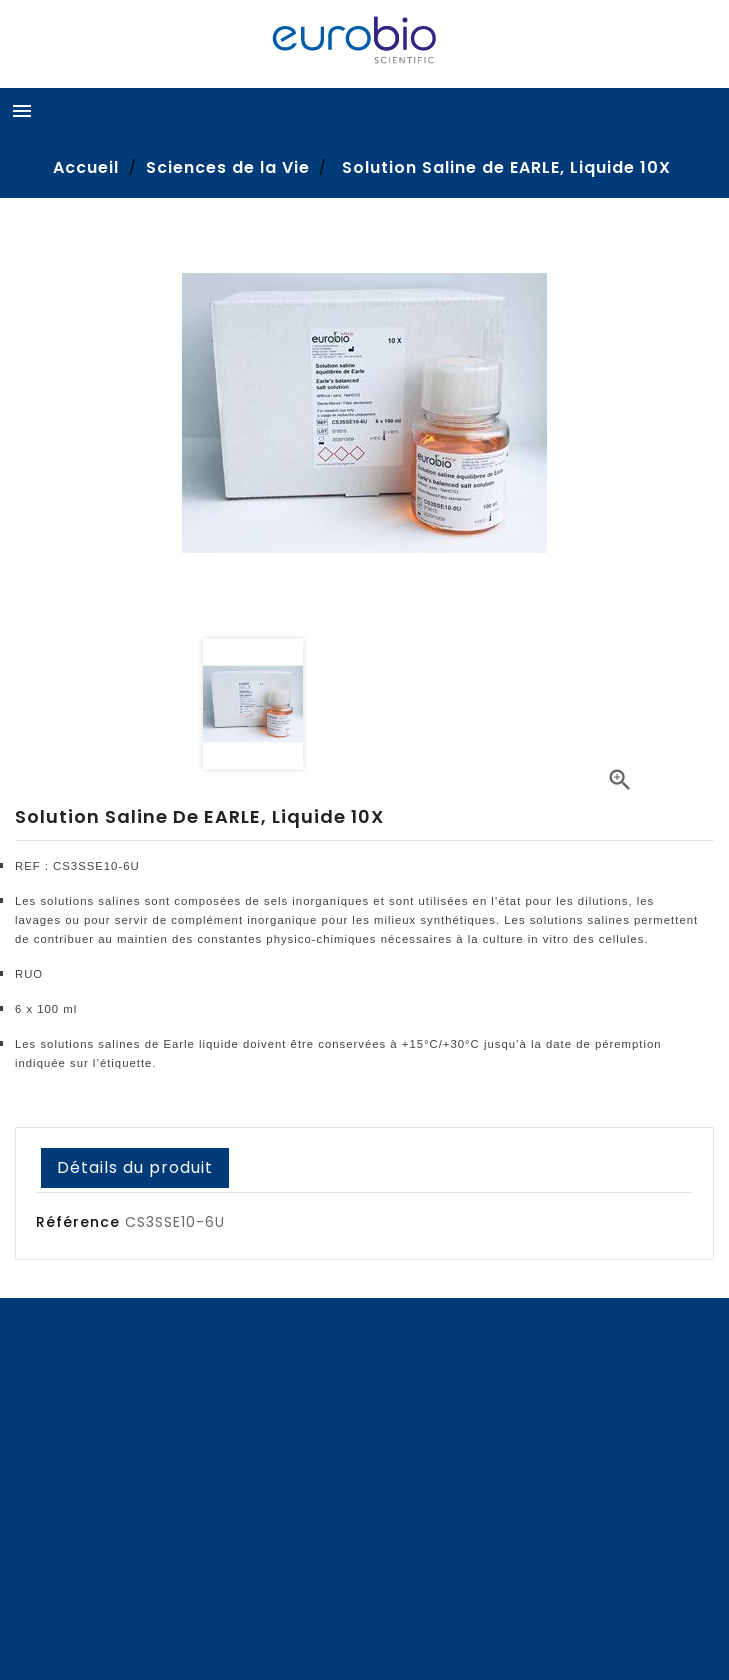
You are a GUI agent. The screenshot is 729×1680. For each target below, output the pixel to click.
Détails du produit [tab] (135, 1167)
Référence (78, 1222)
